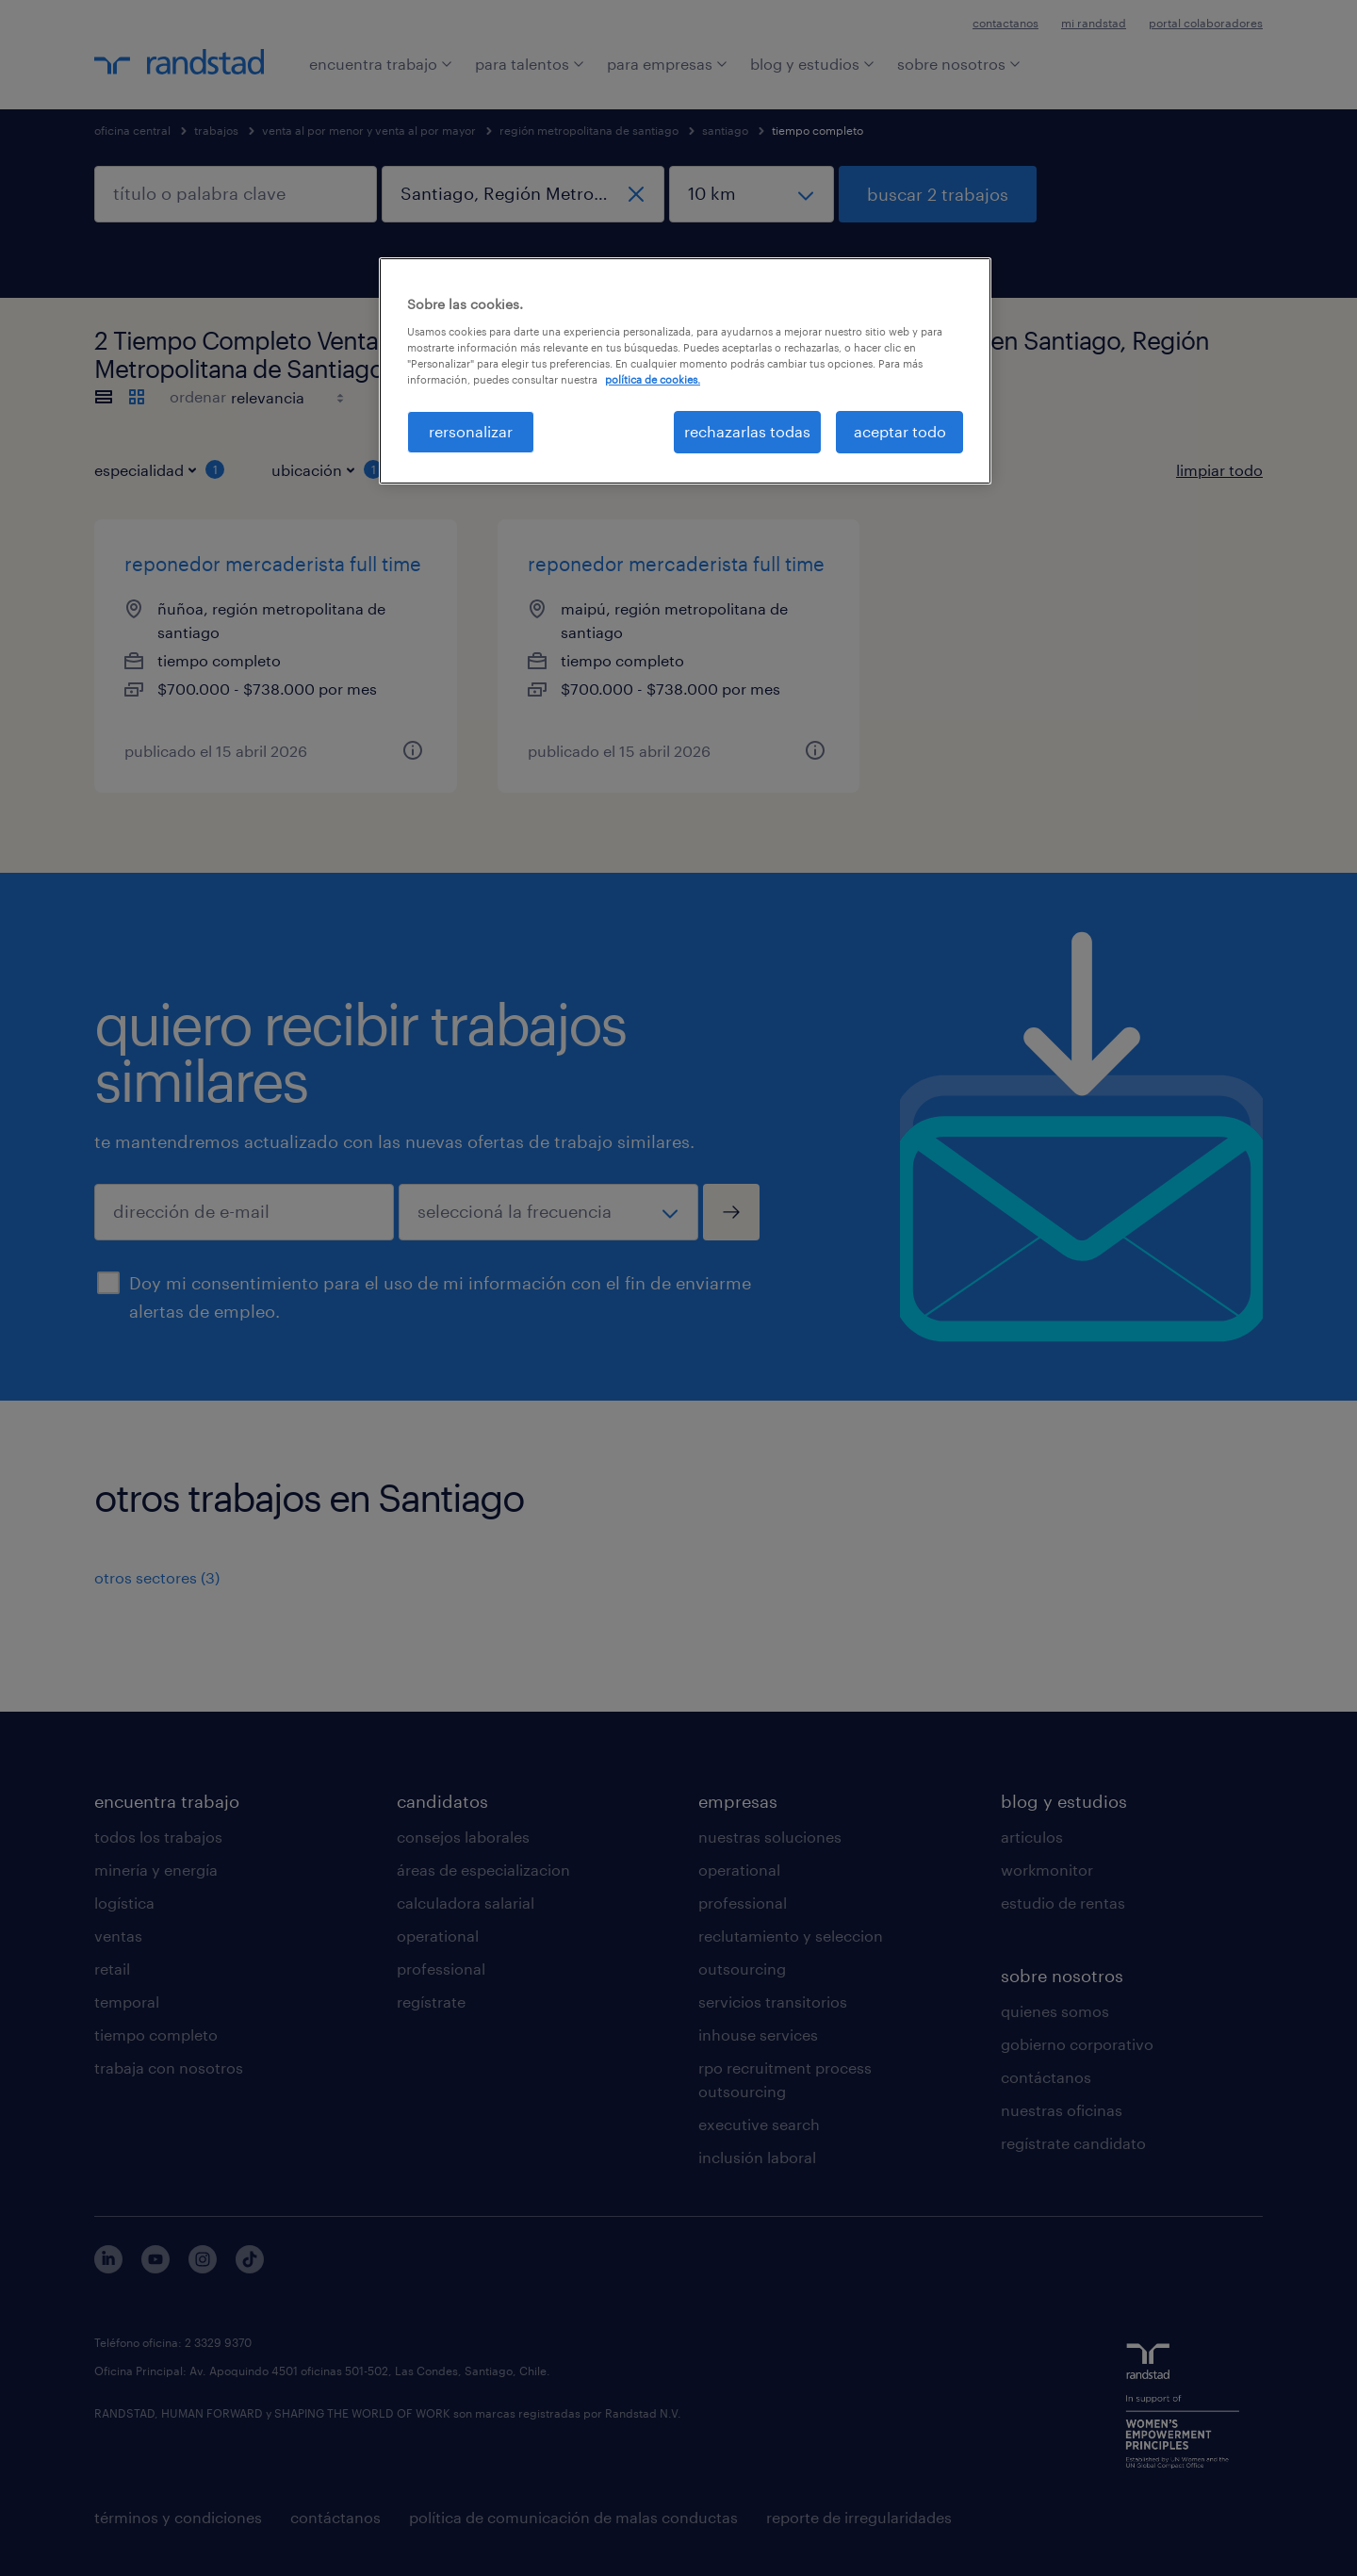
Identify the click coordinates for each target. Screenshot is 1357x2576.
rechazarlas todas (747, 431)
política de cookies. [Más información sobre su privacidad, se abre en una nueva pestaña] (652, 379)
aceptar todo (900, 431)
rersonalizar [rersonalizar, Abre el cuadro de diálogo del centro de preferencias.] (471, 431)
